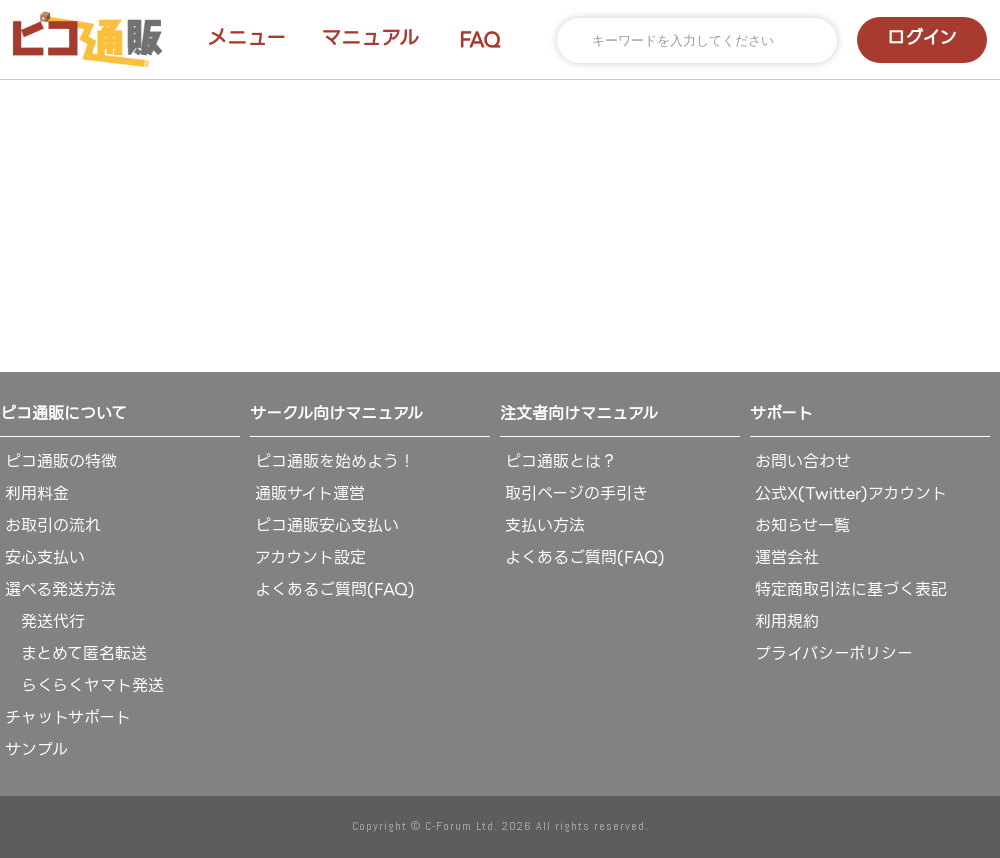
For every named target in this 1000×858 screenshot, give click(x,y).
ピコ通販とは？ (561, 461)
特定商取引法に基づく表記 (851, 589)
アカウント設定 (310, 557)
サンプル (36, 749)
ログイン (922, 37)
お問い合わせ (803, 461)
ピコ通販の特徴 (61, 461)
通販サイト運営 (310, 493)
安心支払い (45, 557)
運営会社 (787, 557)
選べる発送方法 (60, 589)
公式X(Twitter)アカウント (851, 493)
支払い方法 (545, 525)
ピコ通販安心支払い (327, 525)
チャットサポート (68, 717)
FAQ (480, 40)
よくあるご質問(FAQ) (335, 589)
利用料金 (37, 493)
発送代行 (45, 621)
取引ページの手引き (576, 493)
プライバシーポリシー (834, 653)
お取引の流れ (53, 525)
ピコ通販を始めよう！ (335, 461)
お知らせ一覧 (802, 525)
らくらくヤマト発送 (84, 685)
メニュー (246, 38)
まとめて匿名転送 (76, 653)
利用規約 (787, 621)
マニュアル (370, 38)
